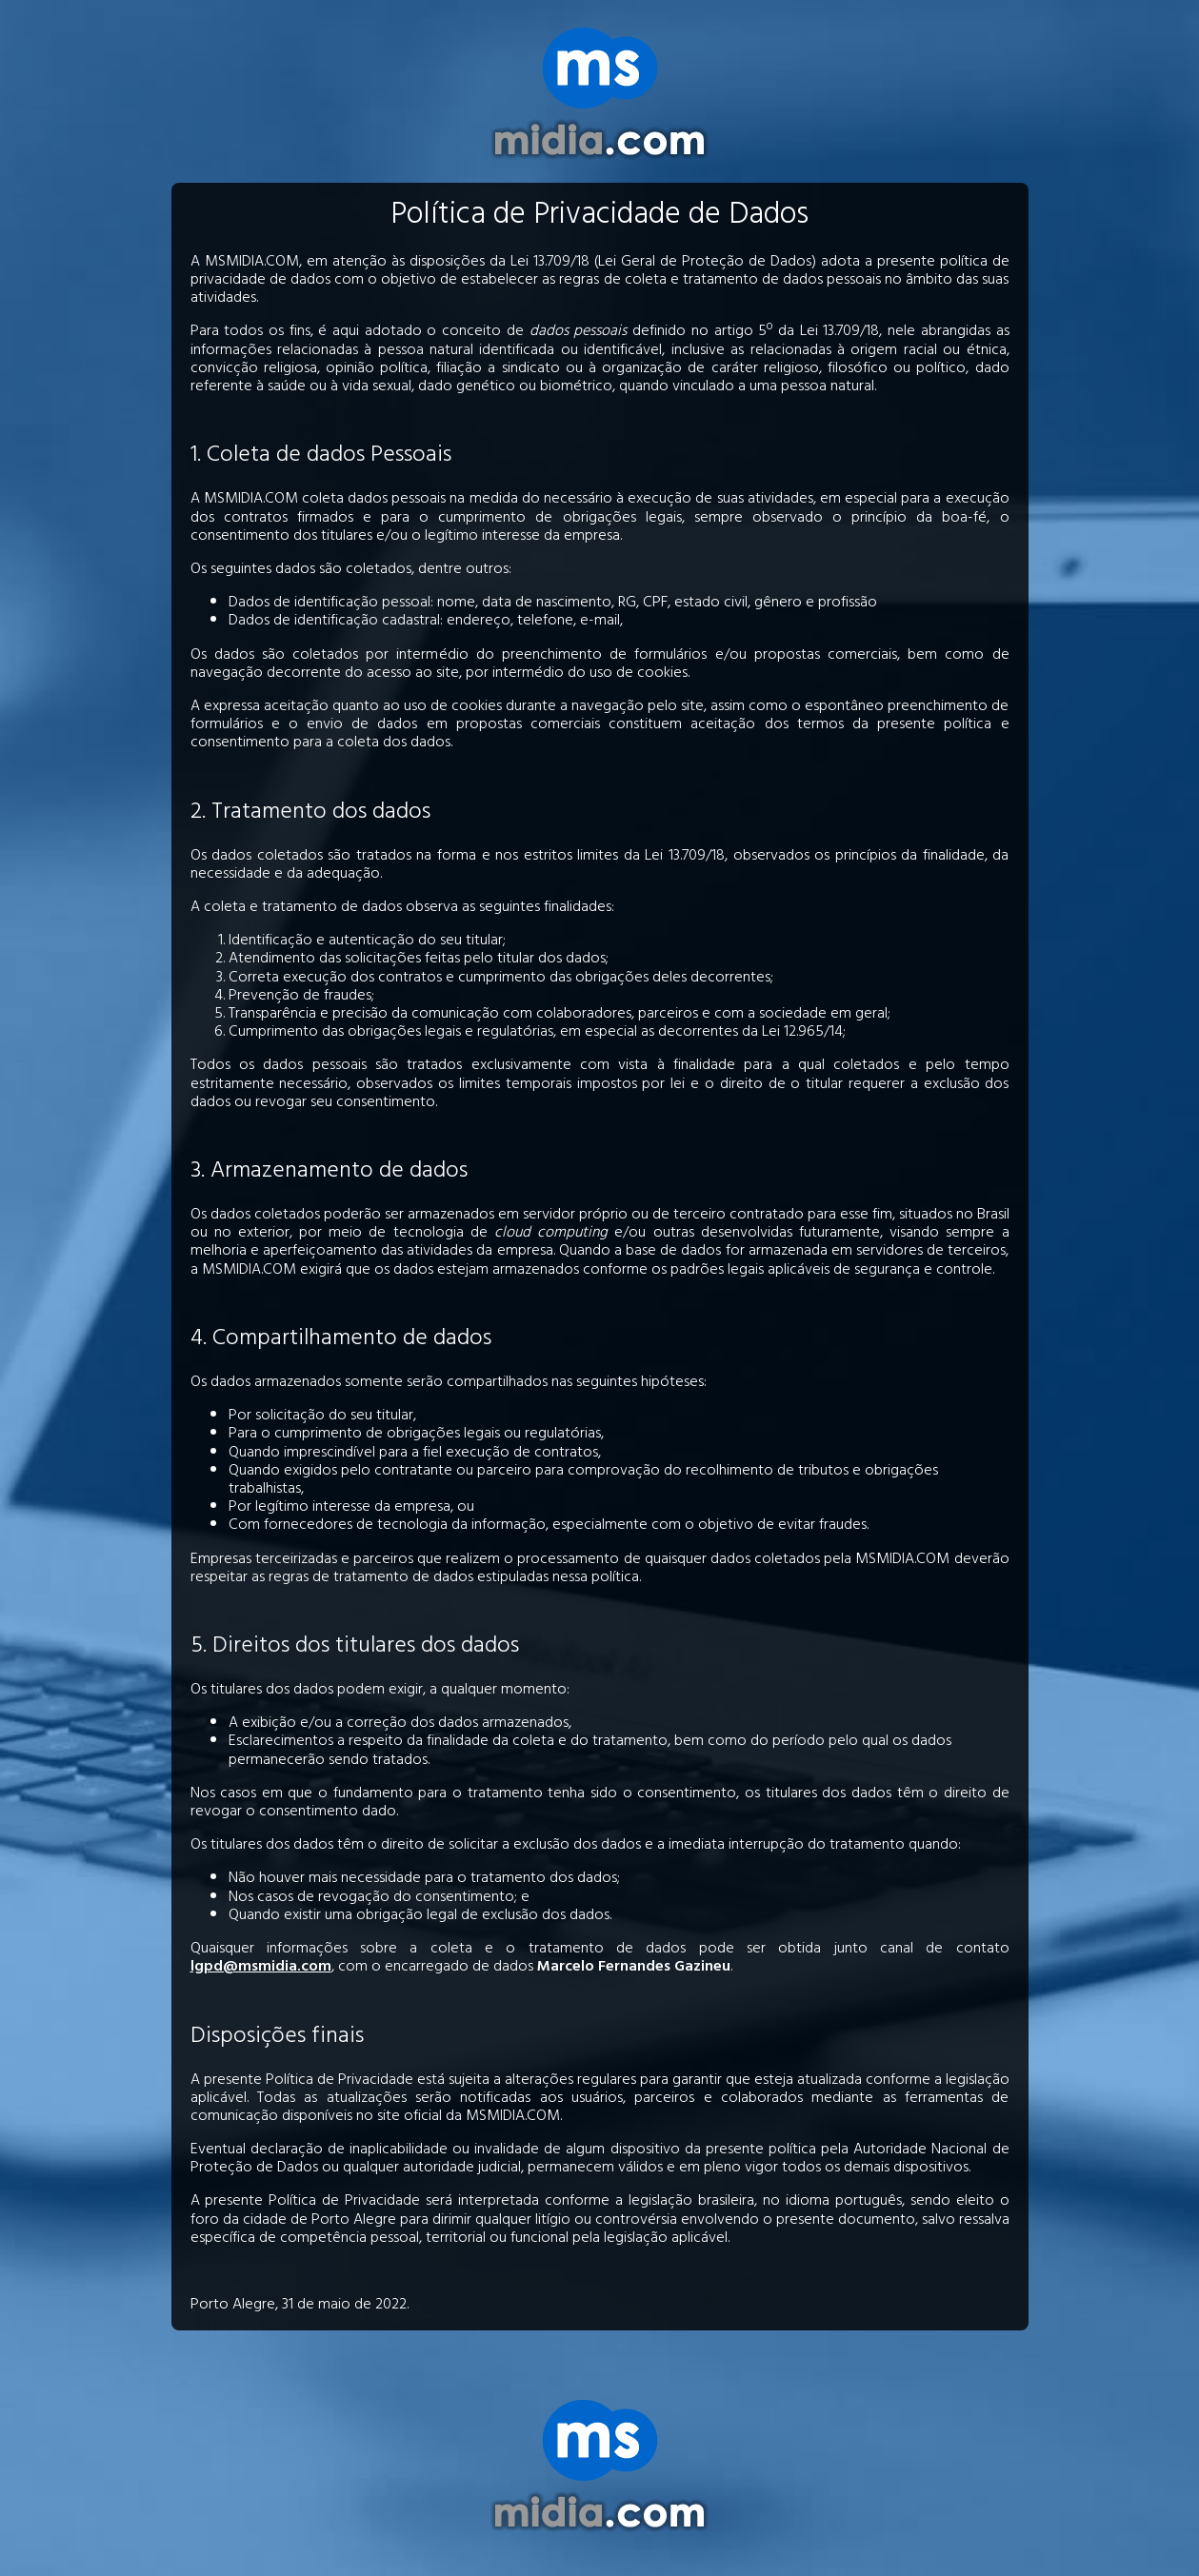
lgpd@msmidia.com (260, 1967)
